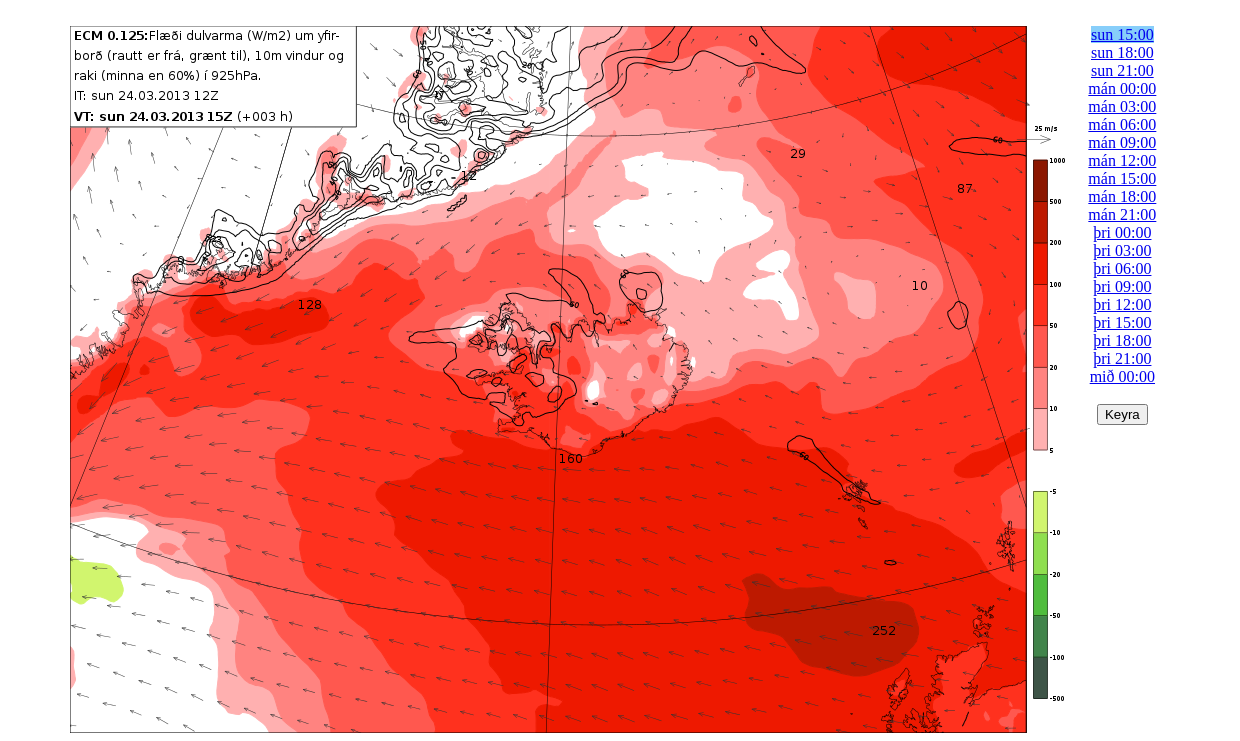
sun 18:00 (1122, 52)
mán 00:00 (1122, 88)
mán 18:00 (1122, 196)
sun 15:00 (1122, 34)
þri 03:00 (1122, 250)
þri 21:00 (1122, 358)
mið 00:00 (1122, 376)
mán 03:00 (1122, 106)
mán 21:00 (1122, 214)
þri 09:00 (1122, 286)
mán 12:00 (1122, 160)
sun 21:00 (1122, 70)
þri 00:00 (1122, 232)
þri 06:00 (1122, 268)
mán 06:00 (1122, 124)
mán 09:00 (1122, 142)
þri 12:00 (1122, 304)
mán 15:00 (1122, 178)
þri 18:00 (1122, 340)
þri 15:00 (1122, 322)
